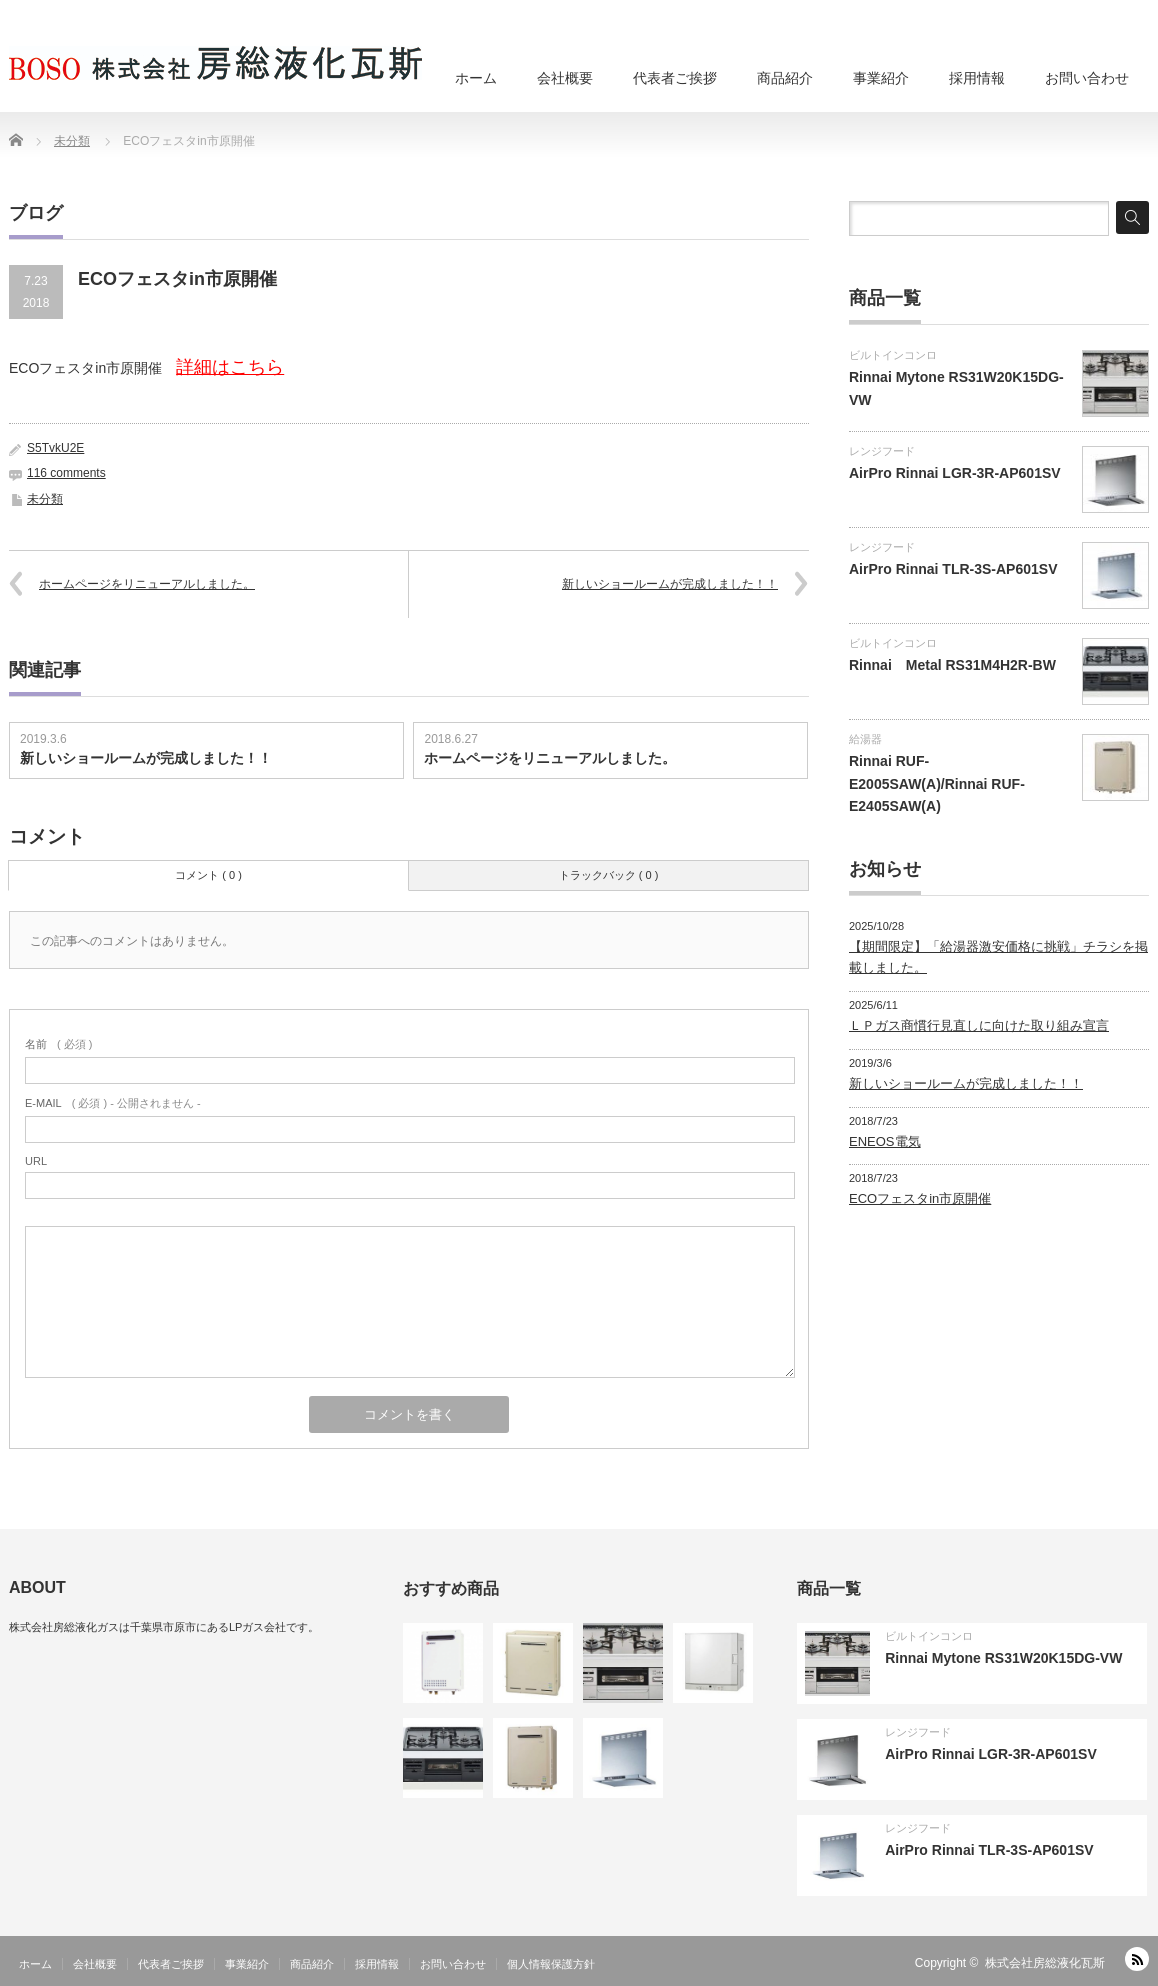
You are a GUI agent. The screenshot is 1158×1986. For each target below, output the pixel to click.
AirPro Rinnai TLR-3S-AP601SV (953, 569)
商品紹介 (785, 78)
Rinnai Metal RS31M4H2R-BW (952, 665)
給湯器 (865, 739)
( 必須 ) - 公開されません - (113, 1103)
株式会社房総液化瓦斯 (1045, 1963)
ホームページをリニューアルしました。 (147, 584)
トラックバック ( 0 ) (609, 875)
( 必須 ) (58, 1044)
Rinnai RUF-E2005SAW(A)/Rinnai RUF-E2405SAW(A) (937, 783)
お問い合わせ (1087, 78)
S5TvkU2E (55, 448)
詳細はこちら (230, 367)
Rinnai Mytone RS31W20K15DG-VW (1003, 1658)
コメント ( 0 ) (208, 875)
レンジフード (882, 451)
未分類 (45, 499)
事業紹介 (881, 78)
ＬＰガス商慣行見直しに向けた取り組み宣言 (979, 1025)
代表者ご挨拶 (675, 78)
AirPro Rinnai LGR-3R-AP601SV (955, 473)
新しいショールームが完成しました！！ (670, 584)
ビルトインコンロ (893, 355)
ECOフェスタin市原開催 (920, 1198)
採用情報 (977, 78)
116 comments (66, 473)
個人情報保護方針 (551, 1964)
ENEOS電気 (885, 1141)
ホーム (476, 78)
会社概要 (565, 78)
